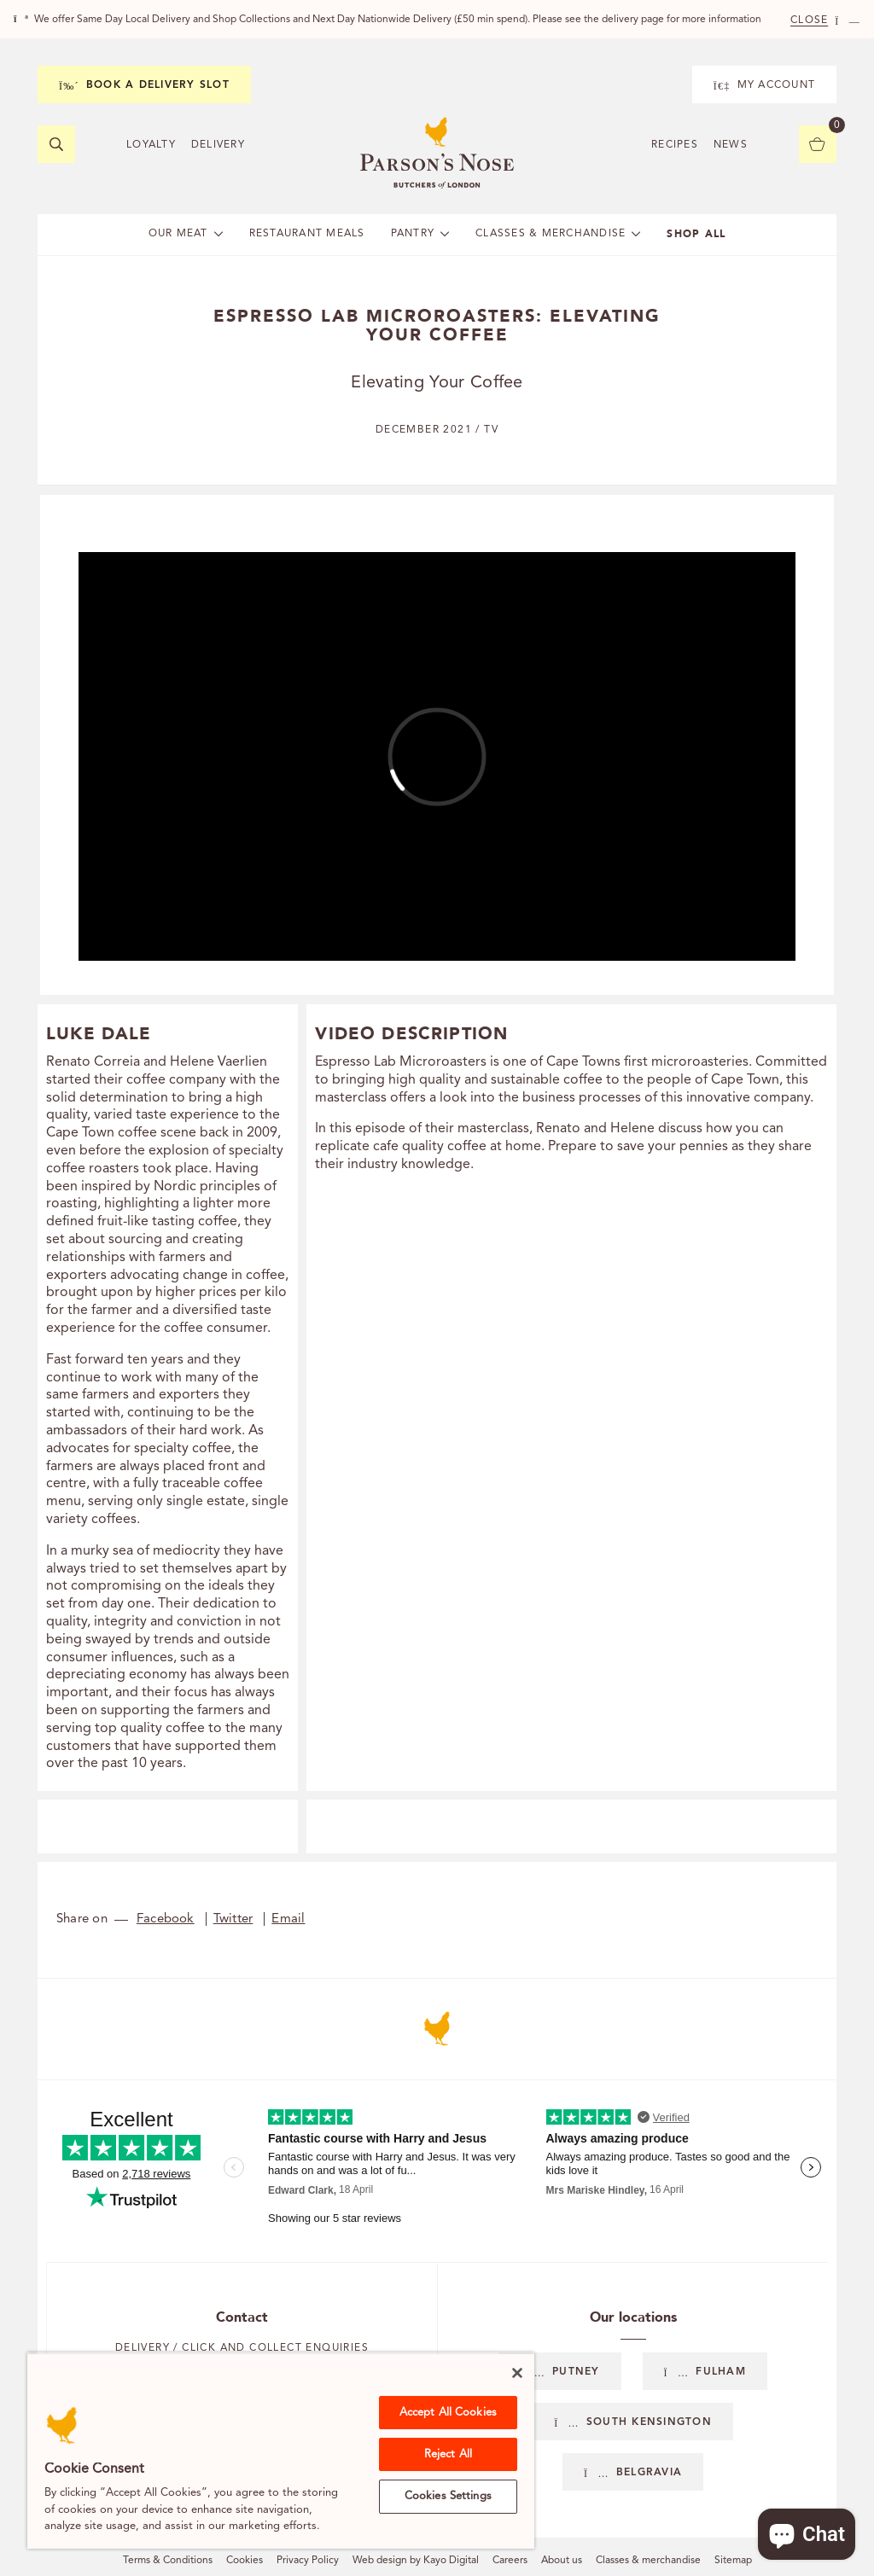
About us (561, 2561)
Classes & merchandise (648, 2561)
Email (288, 1919)
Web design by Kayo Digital (416, 2561)
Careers (509, 2561)
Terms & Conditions (168, 2561)
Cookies (244, 2561)
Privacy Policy (308, 2561)
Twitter (233, 1919)
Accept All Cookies (448, 2412)
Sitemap (733, 2561)
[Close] (517, 2373)
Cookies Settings (448, 2496)
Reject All (448, 2454)
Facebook (166, 1919)
